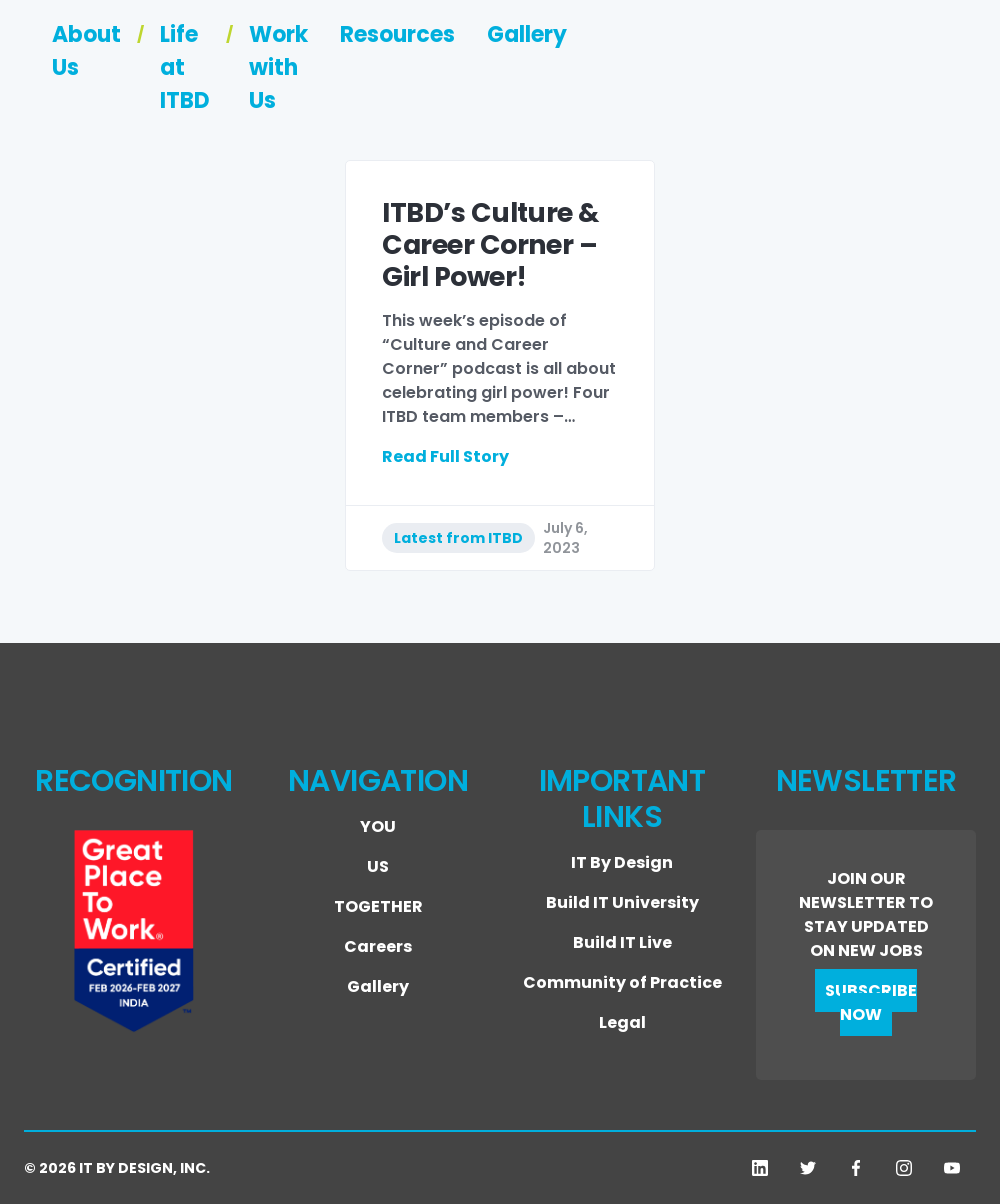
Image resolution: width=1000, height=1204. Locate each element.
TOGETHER (378, 906)
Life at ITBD (459, 74)
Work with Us (632, 74)
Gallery (924, 74)
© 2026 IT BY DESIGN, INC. (117, 1168)
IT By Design (622, 862)
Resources (794, 74)
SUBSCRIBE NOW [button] (871, 1002)
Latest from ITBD (458, 538)
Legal (622, 1022)
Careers (378, 946)
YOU (378, 826)
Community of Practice (622, 982)
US (378, 866)
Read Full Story (445, 456)
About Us (308, 74)
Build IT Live (622, 942)
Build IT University (622, 902)
